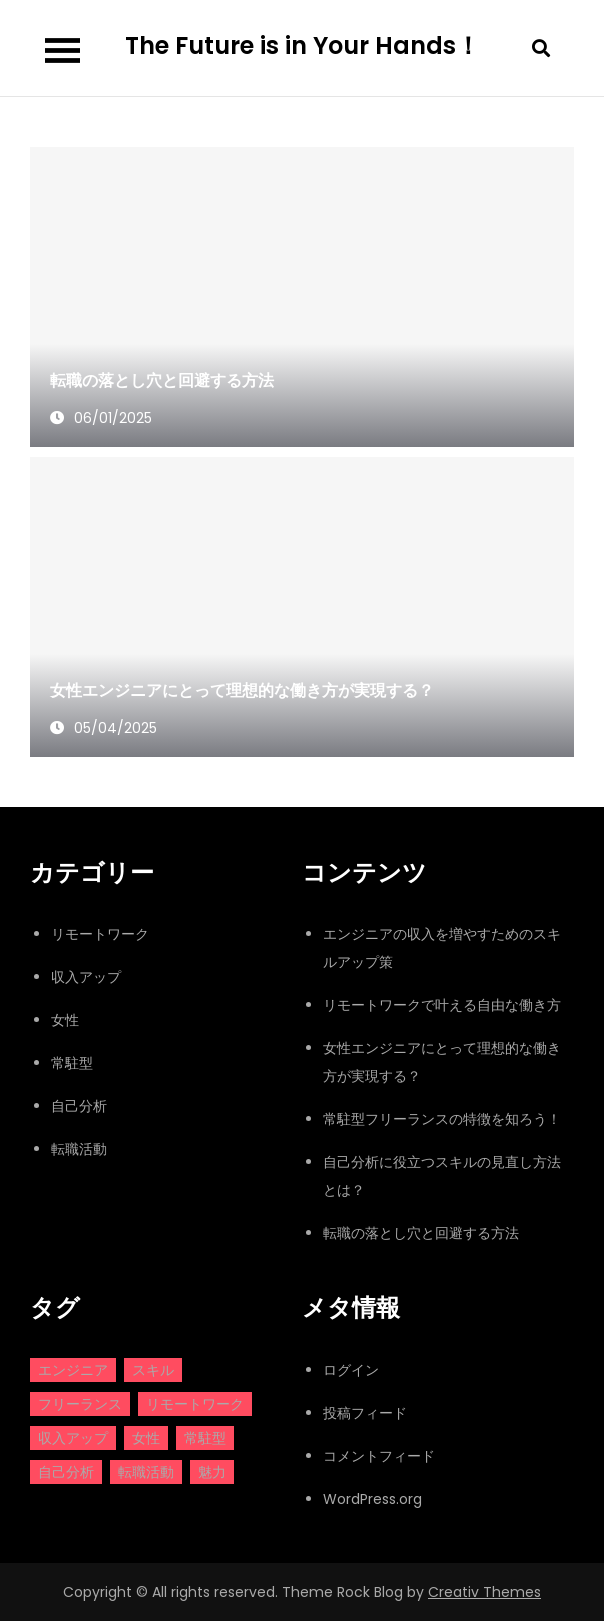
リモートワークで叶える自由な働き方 (442, 1005)
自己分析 (79, 1106)
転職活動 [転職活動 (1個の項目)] (146, 1472)
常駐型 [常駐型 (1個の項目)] (205, 1438)
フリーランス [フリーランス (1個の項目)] (80, 1404)
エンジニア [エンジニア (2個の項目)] (73, 1370)
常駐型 (72, 1063)
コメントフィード (379, 1456)
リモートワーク (100, 934)
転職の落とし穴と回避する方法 (162, 380)
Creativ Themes (484, 1592)
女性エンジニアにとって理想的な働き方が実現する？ (242, 690)
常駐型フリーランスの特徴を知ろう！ (442, 1119)
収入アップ (86, 977)
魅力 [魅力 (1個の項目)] (212, 1472)
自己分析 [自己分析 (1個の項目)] (66, 1472)
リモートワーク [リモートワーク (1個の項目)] (195, 1404)
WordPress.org (372, 1499)
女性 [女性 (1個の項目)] (146, 1438)
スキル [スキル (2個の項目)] (153, 1370)
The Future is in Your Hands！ (302, 45)
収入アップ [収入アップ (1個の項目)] (73, 1438)
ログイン (351, 1370)
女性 (65, 1020)
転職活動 (79, 1149)
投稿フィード (365, 1413)
